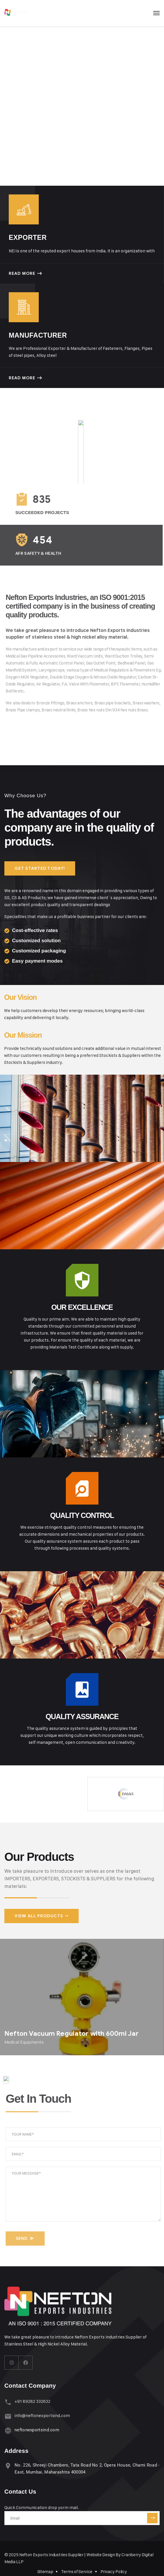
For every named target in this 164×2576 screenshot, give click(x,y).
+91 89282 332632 (32, 2401)
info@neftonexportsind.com (42, 2415)
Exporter (28, 237)
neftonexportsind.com (37, 2430)
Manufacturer (38, 335)
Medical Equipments (24, 2042)
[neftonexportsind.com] (8, 2430)
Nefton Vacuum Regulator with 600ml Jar (71, 2033)
